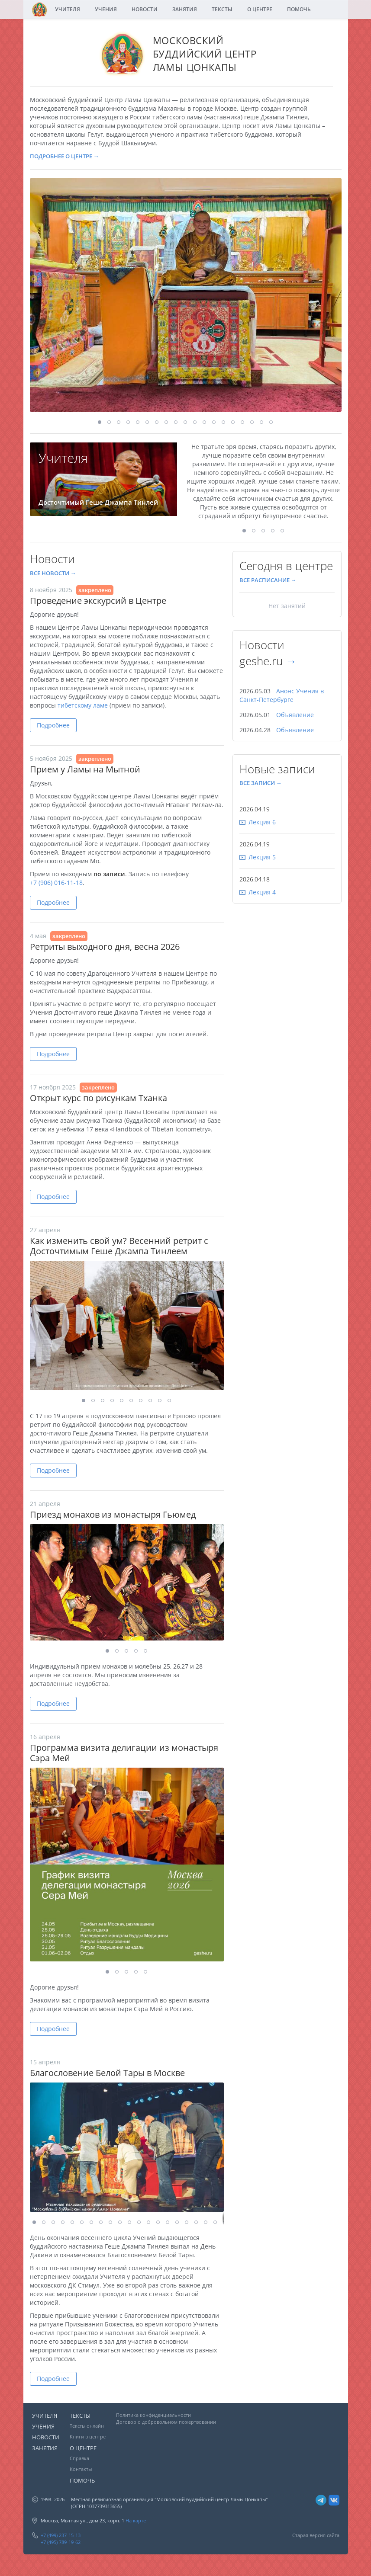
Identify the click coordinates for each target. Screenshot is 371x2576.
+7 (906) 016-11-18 (56, 882)
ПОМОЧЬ (299, 9)
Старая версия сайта (315, 2535)
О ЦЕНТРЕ (259, 9)
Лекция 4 (262, 892)
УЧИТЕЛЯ (67, 9)
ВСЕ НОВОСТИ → (53, 573)
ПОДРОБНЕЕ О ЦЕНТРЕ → (64, 156)
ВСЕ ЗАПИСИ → (260, 783)
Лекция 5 (262, 857)
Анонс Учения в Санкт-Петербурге (281, 695)
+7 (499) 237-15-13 (61, 2535)
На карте (136, 2520)
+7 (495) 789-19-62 (61, 2542)
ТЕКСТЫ (222, 9)
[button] (334, 186)
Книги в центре (88, 2436)
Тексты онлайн (87, 2425)
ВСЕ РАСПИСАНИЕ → (268, 580)
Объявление (295, 715)
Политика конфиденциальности (153, 2415)
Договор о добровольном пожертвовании (166, 2422)
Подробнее (53, 725)
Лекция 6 (262, 822)
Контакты (81, 2469)
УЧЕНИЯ (106, 9)
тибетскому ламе (83, 705)
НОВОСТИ (145, 9)
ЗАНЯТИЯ (184, 9)
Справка (79, 2458)
